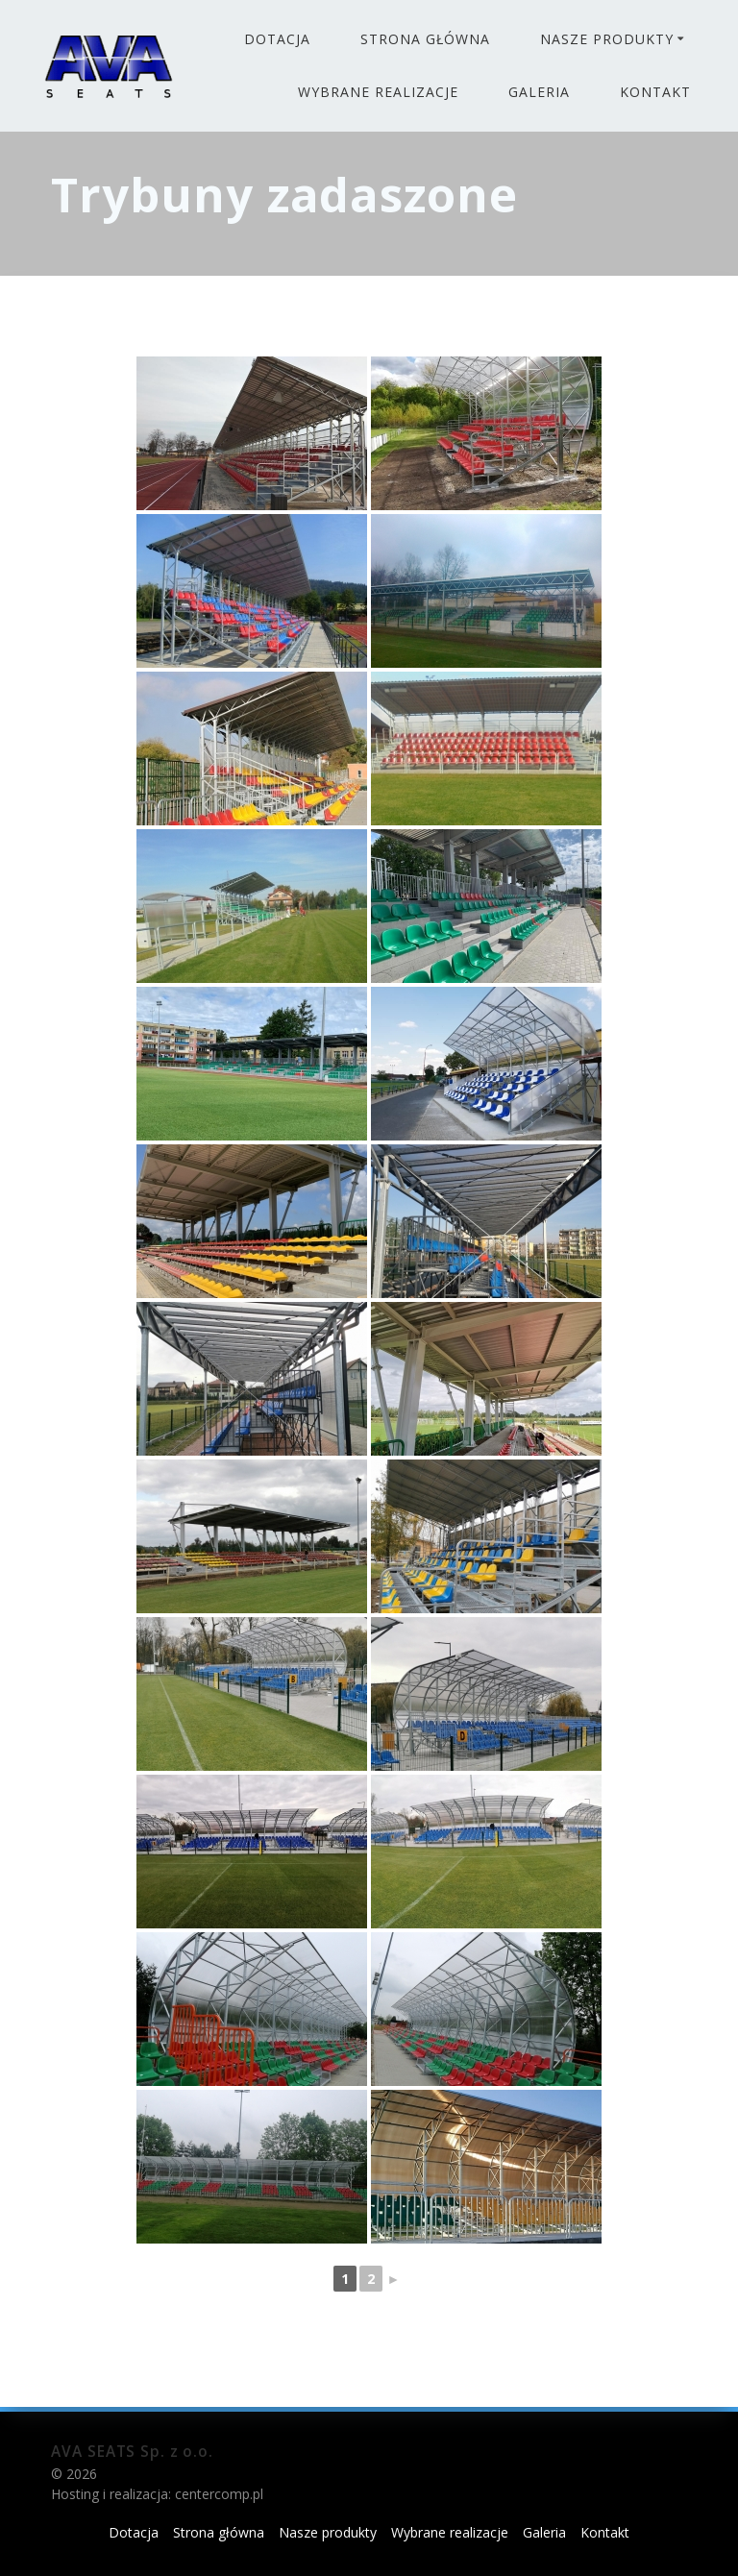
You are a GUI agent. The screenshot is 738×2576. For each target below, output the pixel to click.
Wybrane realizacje (378, 92)
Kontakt (655, 92)
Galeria (539, 92)
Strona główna (425, 39)
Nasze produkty (607, 39)
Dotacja (277, 39)
